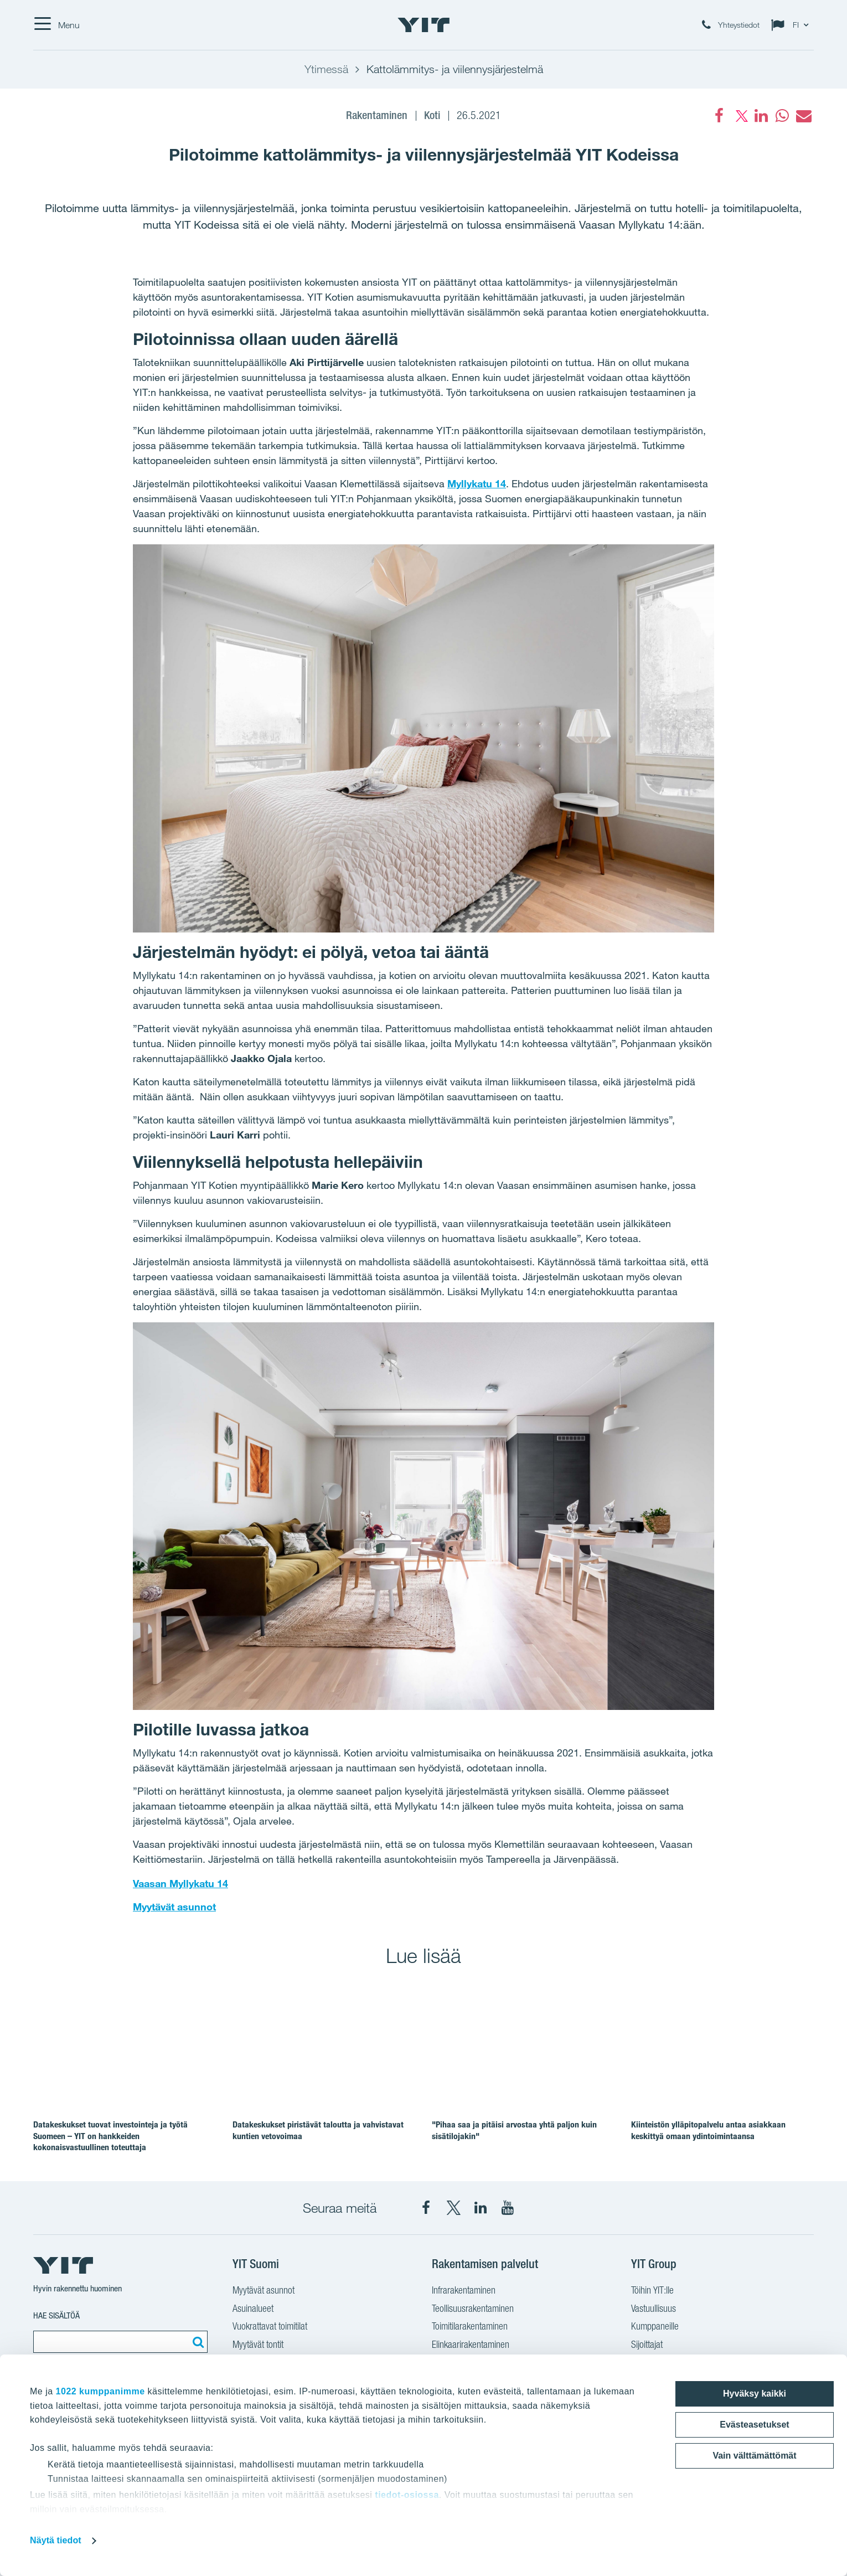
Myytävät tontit (258, 2344)
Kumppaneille (655, 2326)
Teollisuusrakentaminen (473, 2308)
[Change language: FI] (792, 25)
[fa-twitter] (740, 116)
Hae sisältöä (56, 2315)
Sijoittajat (647, 2344)
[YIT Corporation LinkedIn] (480, 2208)
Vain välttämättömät (754, 2455)
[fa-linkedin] (761, 116)
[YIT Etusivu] (423, 25)
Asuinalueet (253, 2308)
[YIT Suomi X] (453, 2208)
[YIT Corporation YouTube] (508, 2208)
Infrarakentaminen (463, 2290)
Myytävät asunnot (174, 1907)
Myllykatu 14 (476, 483)
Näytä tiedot (55, 2540)
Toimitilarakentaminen (470, 2326)
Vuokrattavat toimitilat (270, 2326)
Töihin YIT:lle (652, 2290)
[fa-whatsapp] (782, 116)
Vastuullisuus (653, 2308)
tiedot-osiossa (406, 2495)
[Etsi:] (196, 2341)
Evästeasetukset (754, 2424)
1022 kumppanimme (100, 2391)
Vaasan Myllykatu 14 (180, 1883)
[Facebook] (719, 116)
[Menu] (56, 25)
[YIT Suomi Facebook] (426, 2208)
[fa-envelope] (803, 116)
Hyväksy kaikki (754, 2393)
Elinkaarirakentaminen (470, 2344)
